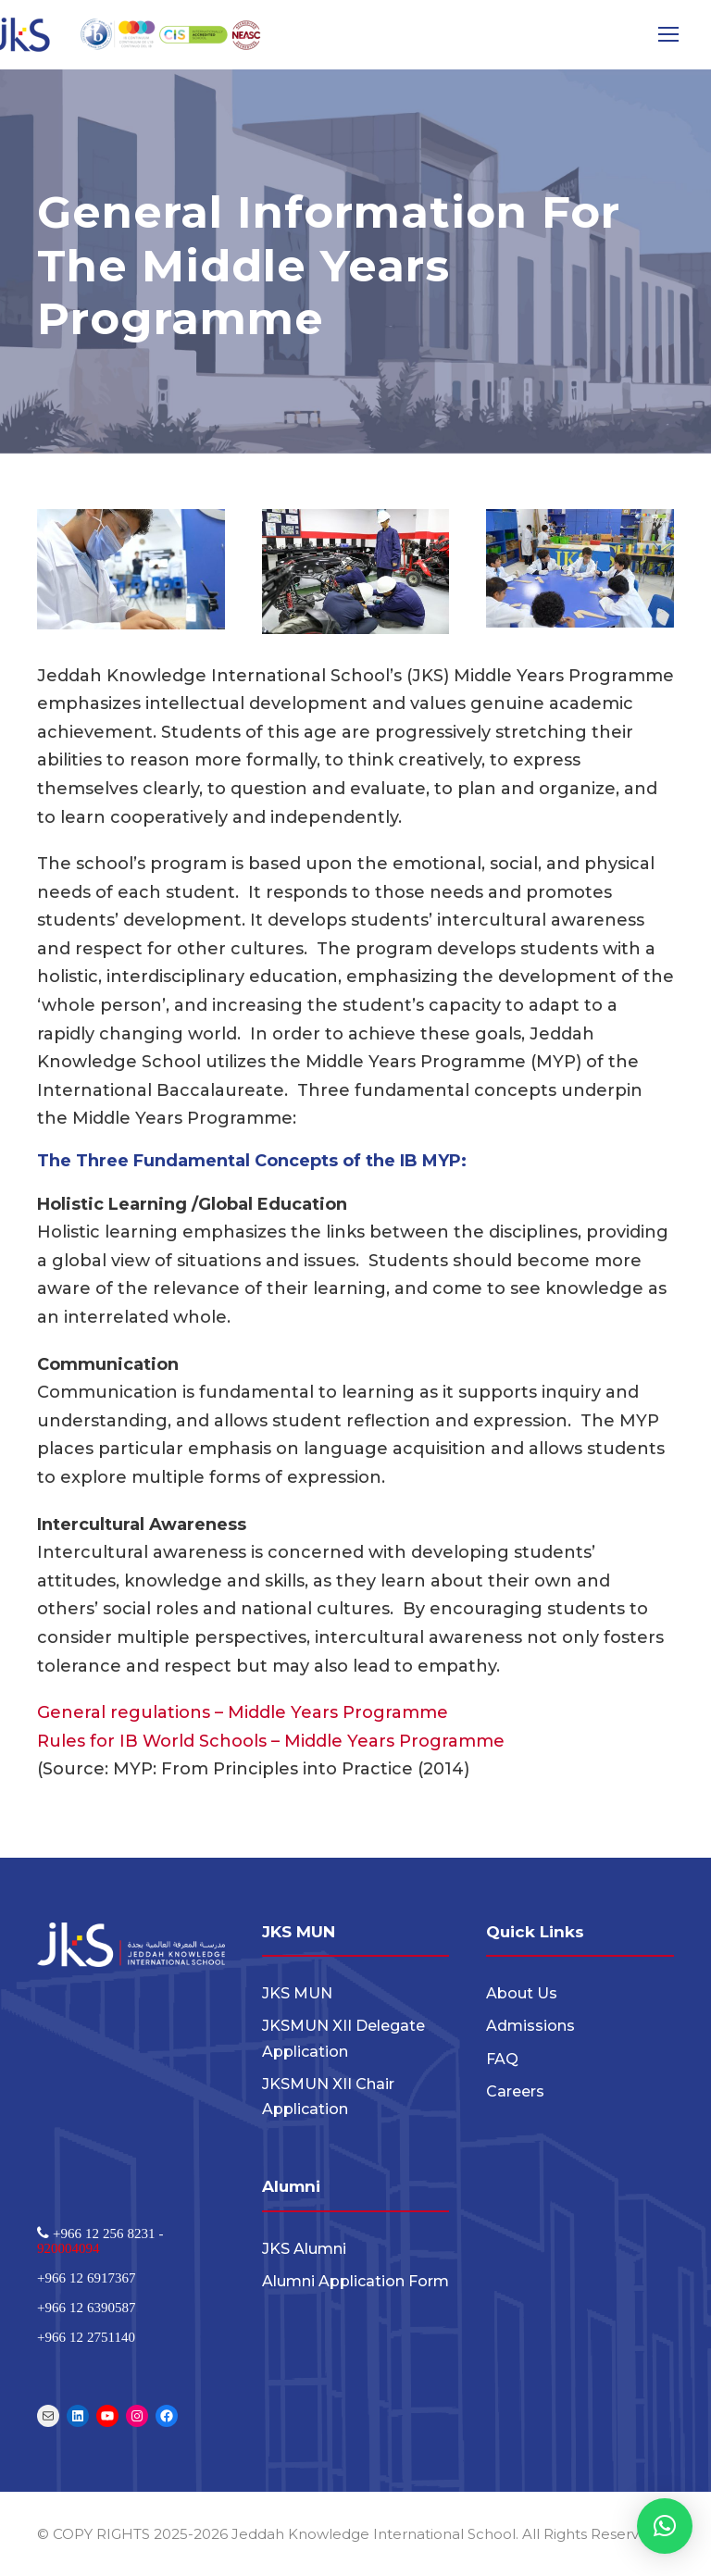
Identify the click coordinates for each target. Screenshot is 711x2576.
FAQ (502, 2059)
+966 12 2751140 (86, 2337)
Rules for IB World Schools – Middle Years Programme (271, 1741)
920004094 (68, 2248)
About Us (521, 1993)
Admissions (530, 2026)
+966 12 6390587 (86, 2307)
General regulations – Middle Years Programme (242, 1712)
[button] (664, 2526)
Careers (515, 2091)
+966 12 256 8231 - (106, 2233)
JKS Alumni (304, 2249)
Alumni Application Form (355, 2281)
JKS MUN (297, 1993)
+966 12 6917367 (86, 2277)
